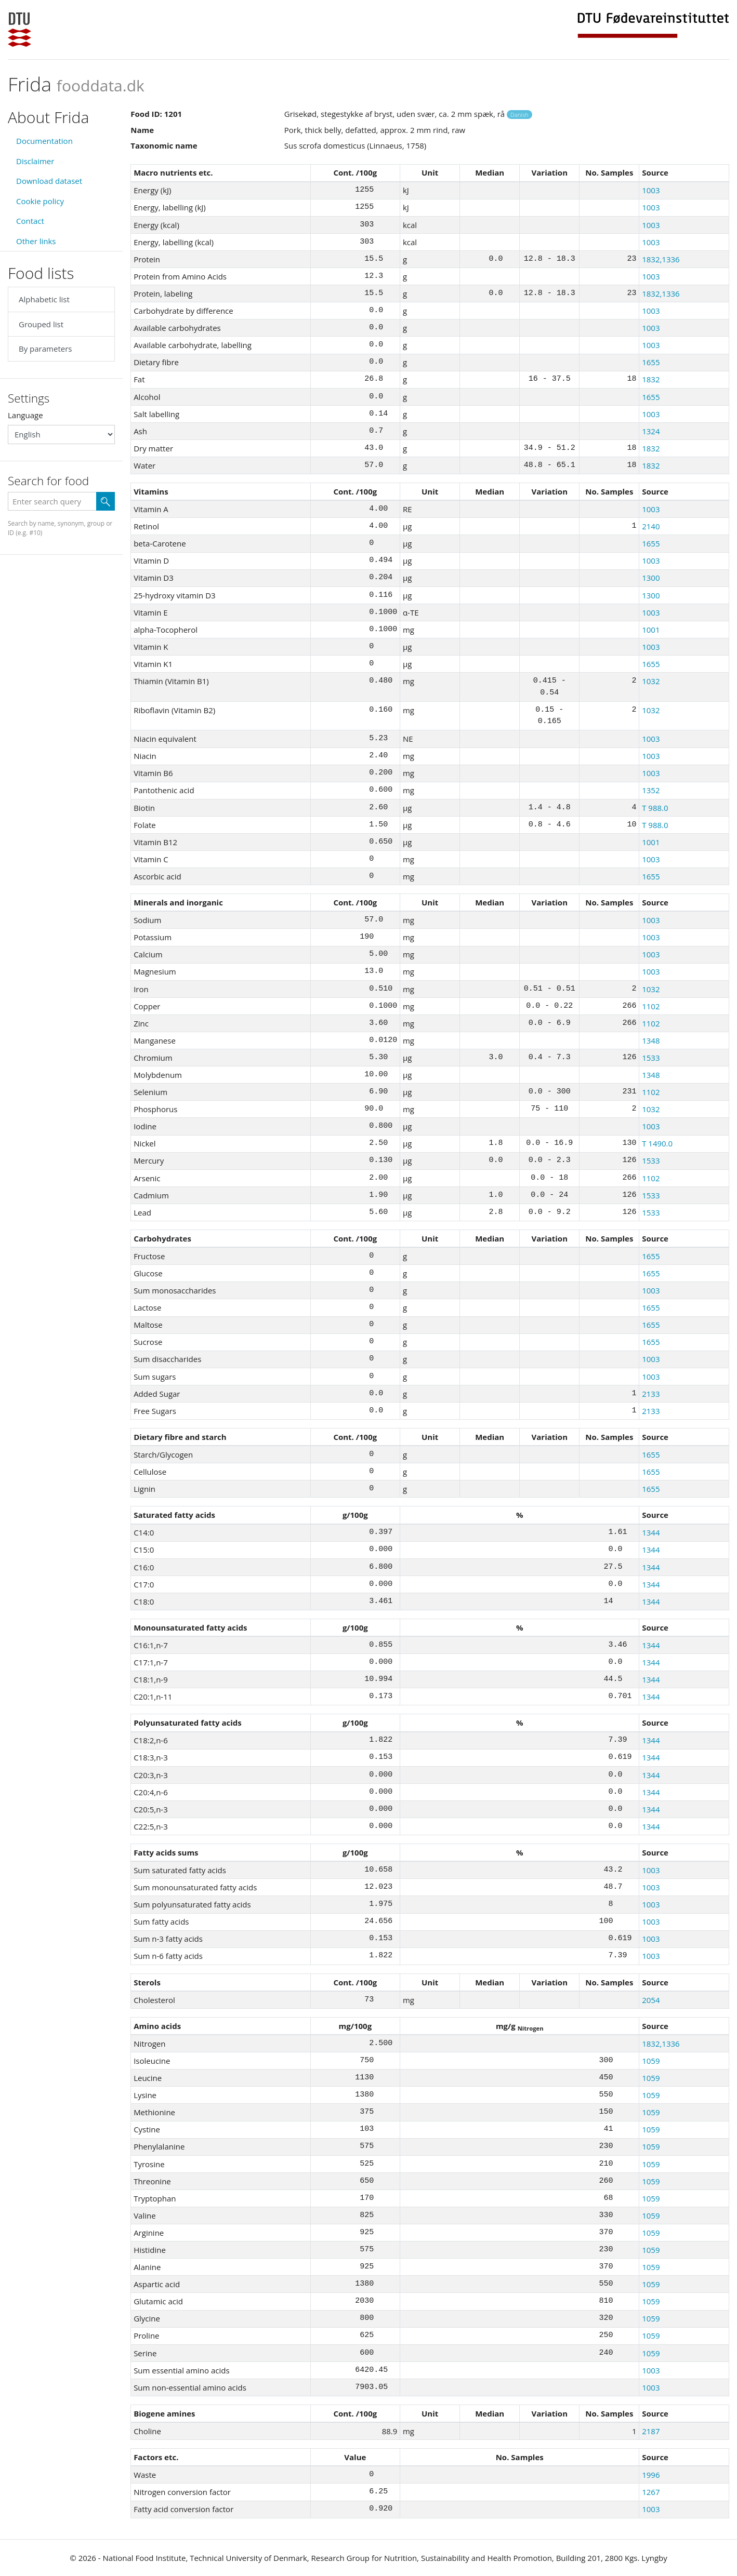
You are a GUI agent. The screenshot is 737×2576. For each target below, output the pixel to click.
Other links (36, 241)
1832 (651, 379)
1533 (651, 1057)
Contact (30, 221)
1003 (651, 190)
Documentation (44, 141)
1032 (651, 681)
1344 (651, 1532)
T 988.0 (655, 808)
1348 (651, 1040)
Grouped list (41, 324)
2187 (651, 2431)
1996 (651, 2475)
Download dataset (49, 181)
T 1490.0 (657, 1143)
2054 (651, 2000)
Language (25, 415)
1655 (651, 362)
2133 (651, 1394)
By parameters (45, 348)
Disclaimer (35, 161)
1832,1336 (661, 259)
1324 (651, 431)
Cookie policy (40, 201)
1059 (651, 2061)
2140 (651, 526)
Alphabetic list (44, 299)
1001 (651, 629)
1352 (651, 790)
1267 (651, 2492)
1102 (651, 1006)
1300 (651, 577)
